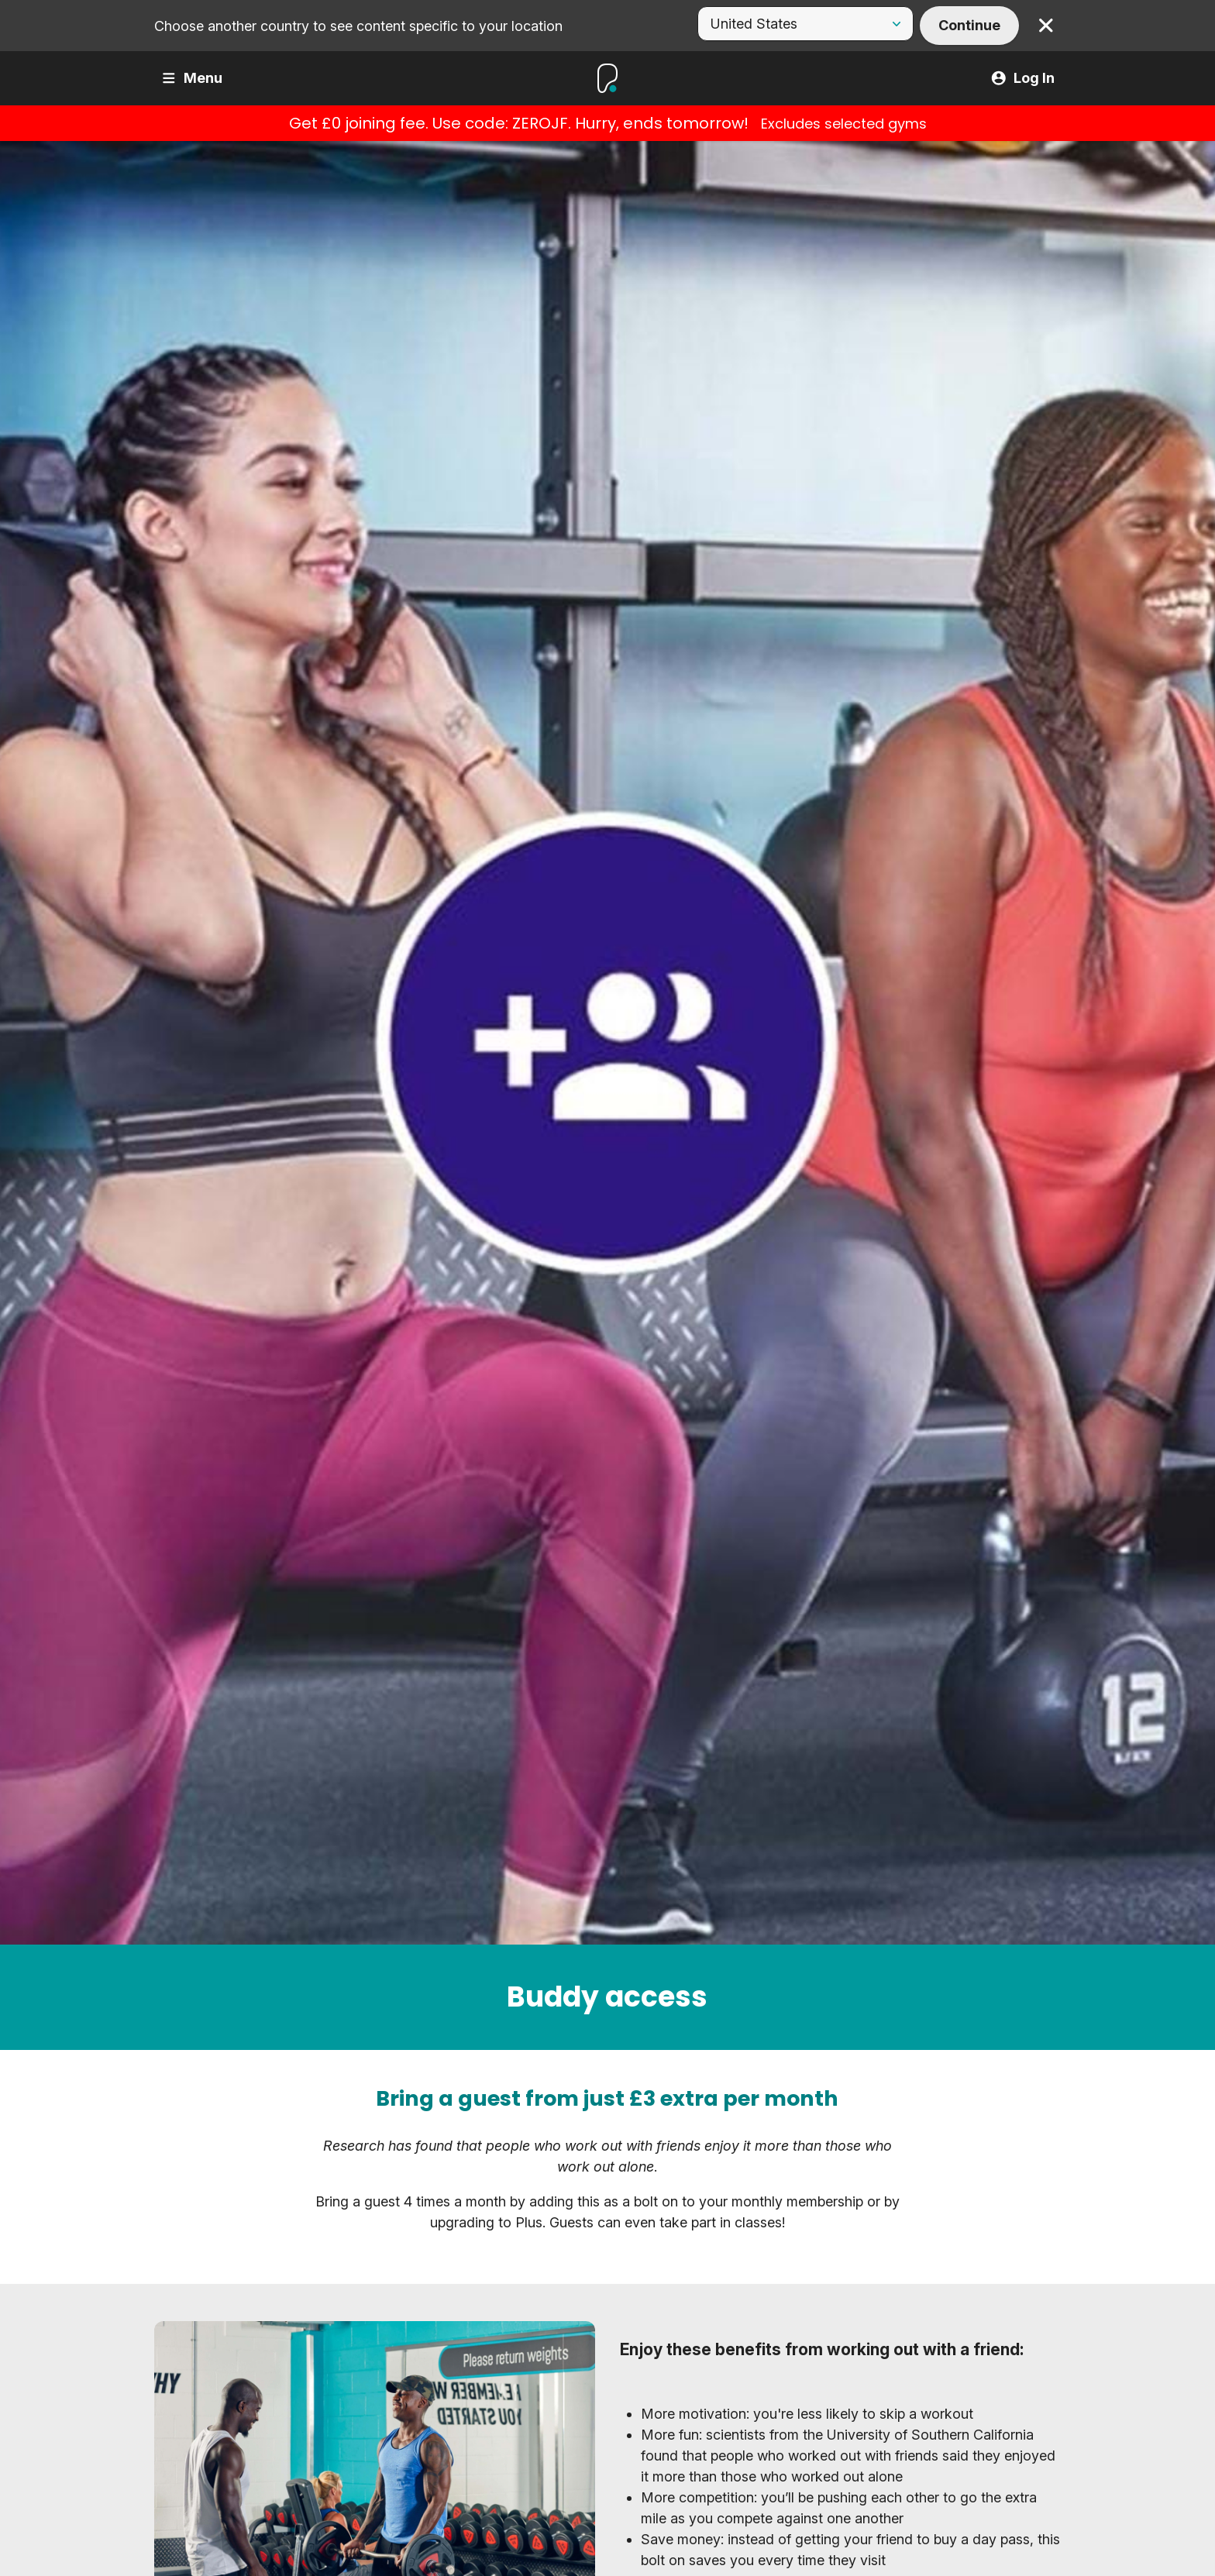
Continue (969, 25)
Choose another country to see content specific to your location (358, 26)
